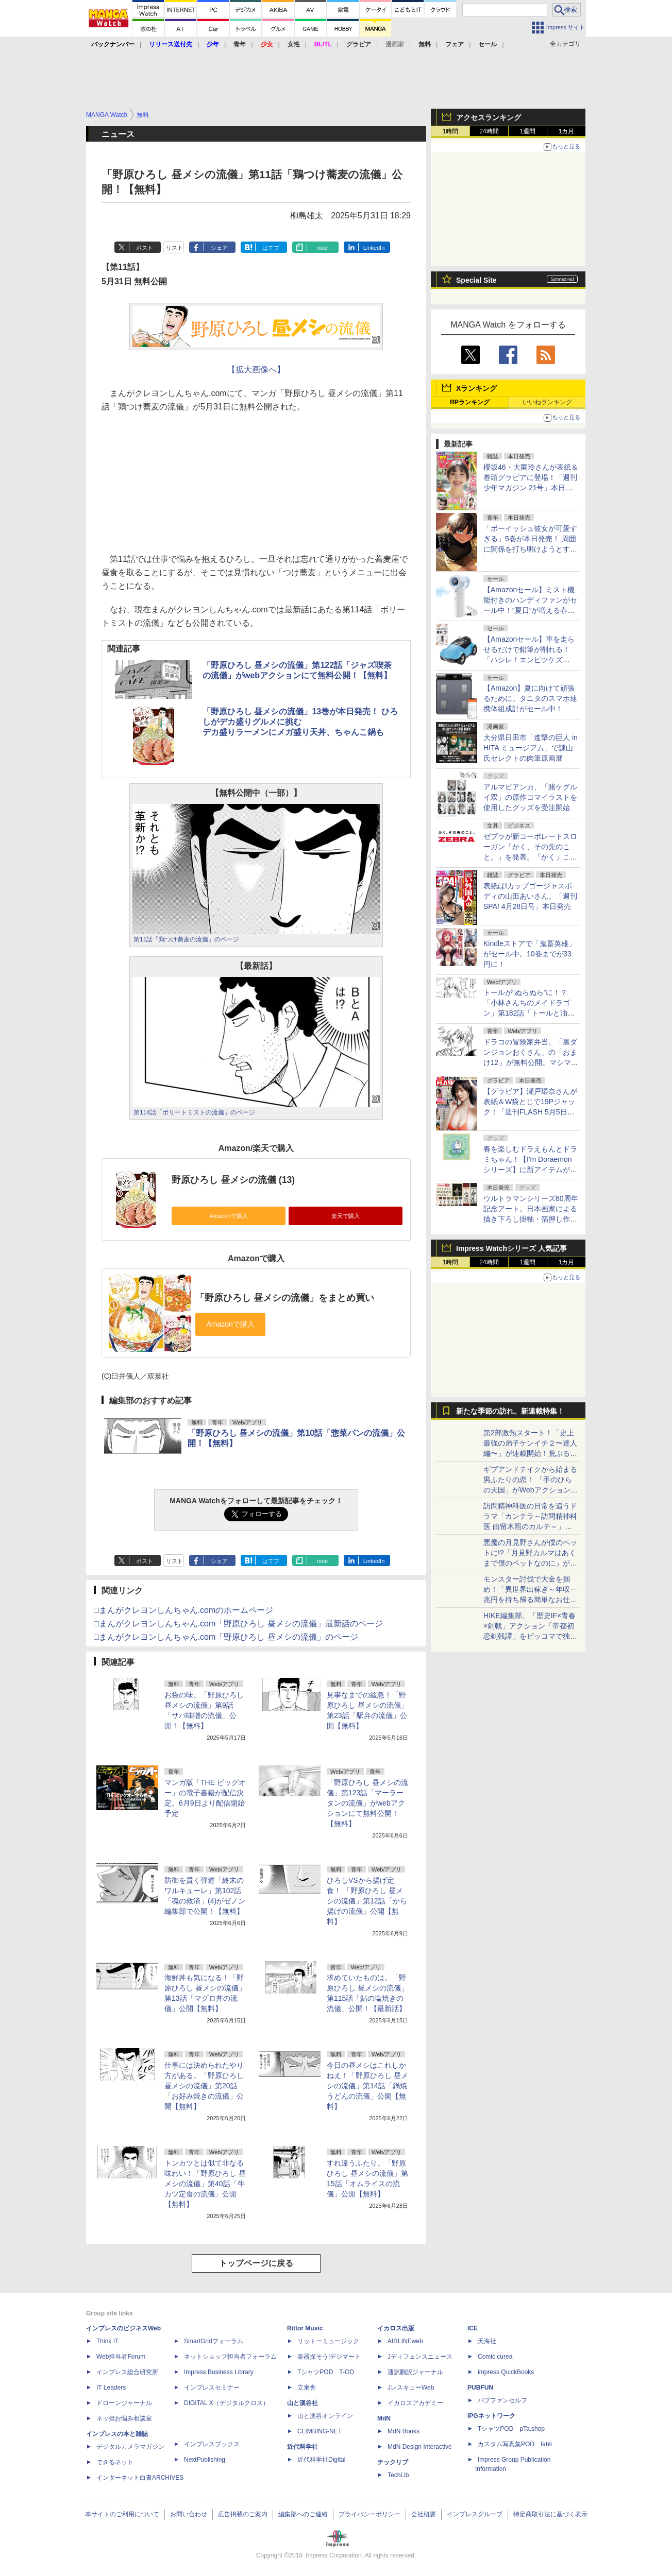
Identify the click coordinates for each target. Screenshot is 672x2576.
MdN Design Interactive (420, 2446)
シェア (219, 248)
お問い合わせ (188, 2514)
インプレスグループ (474, 2514)
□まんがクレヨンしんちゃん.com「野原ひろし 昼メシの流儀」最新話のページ (238, 1623)
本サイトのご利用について (122, 2514)
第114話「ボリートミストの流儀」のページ (194, 1112)
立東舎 (306, 2387)
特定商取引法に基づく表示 (550, 2514)
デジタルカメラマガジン (130, 2446)
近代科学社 (302, 2446)
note (322, 248)
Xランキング (476, 388)
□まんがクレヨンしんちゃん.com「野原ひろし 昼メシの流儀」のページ (226, 1637)
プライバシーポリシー (369, 2514)
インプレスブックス (212, 2444)
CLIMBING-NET (319, 2431)
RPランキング (470, 402)
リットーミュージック (328, 2341)
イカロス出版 (395, 2328)
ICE (472, 2328)
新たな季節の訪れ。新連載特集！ (510, 1411)
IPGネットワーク (491, 2415)
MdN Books (403, 2431)
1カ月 (567, 131)
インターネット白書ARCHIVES (139, 2477)
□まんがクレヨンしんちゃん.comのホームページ (183, 1610)
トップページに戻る (256, 2263)
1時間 (451, 131)
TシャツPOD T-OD (325, 2372)
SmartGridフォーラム (213, 2341)
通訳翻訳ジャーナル (415, 2372)
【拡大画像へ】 (256, 369)
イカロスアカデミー (415, 2403)
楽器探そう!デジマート (329, 2356)
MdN (384, 2418)
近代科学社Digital (321, 2459)
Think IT (107, 2341)
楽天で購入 (345, 1216)
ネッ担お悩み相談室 (124, 2418)
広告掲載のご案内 (242, 2514)
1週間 (528, 131)
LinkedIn (374, 248)
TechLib (398, 2475)
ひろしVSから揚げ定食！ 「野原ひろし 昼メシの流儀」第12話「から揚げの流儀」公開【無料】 (367, 1901)
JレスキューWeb (411, 2387)
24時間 (488, 131)
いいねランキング (547, 402)
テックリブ (392, 2462)
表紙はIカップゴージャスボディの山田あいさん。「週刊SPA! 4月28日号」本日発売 (530, 896)
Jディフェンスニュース (420, 2356)
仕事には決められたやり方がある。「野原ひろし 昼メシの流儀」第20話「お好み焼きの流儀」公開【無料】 (204, 2085)
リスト (174, 248)
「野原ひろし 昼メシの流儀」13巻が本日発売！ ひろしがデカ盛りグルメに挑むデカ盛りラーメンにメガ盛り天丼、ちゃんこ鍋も (300, 721)
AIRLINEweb (405, 2341)
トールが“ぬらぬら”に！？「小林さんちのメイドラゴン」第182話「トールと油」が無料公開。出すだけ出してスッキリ (530, 1013)
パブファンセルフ (502, 2400)
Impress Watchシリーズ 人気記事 (511, 1248)
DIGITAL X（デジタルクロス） (226, 2403)
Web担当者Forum (120, 2356)
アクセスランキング (488, 117)
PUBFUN (480, 2387)
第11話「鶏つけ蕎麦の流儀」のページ (186, 939)
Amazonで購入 (228, 1216)
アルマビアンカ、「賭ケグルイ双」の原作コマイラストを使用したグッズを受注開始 (530, 797)
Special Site (476, 280)
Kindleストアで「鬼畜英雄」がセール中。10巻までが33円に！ (529, 953)
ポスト (144, 248)
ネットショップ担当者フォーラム (230, 2356)
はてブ (270, 248)
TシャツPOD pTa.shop (511, 2428)
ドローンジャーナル (124, 2403)
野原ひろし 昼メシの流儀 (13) (233, 1180)
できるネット (114, 2462)
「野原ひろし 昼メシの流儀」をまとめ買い (284, 1298)
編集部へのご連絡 (303, 2514)
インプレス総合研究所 (127, 2372)
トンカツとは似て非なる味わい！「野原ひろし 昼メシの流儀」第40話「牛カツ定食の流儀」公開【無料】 (205, 2183)
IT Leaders (111, 2387)
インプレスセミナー (212, 2387)
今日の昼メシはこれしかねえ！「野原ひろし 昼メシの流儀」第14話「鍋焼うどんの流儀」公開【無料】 (367, 2085)
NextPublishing (204, 2459)
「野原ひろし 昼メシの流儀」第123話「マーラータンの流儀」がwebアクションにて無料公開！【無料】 (367, 1803)
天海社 (487, 2341)
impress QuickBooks (506, 2372)
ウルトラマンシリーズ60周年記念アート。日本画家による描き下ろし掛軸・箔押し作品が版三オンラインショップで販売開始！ (530, 1219)
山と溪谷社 (302, 2403)
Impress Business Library (219, 2372)
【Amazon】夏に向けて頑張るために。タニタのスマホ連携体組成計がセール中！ (530, 698)
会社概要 (423, 2514)
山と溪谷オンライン (325, 2415)
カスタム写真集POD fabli (515, 2444)
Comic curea (495, 2356)
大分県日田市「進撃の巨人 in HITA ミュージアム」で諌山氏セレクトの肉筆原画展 (530, 747)
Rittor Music (305, 2328)
